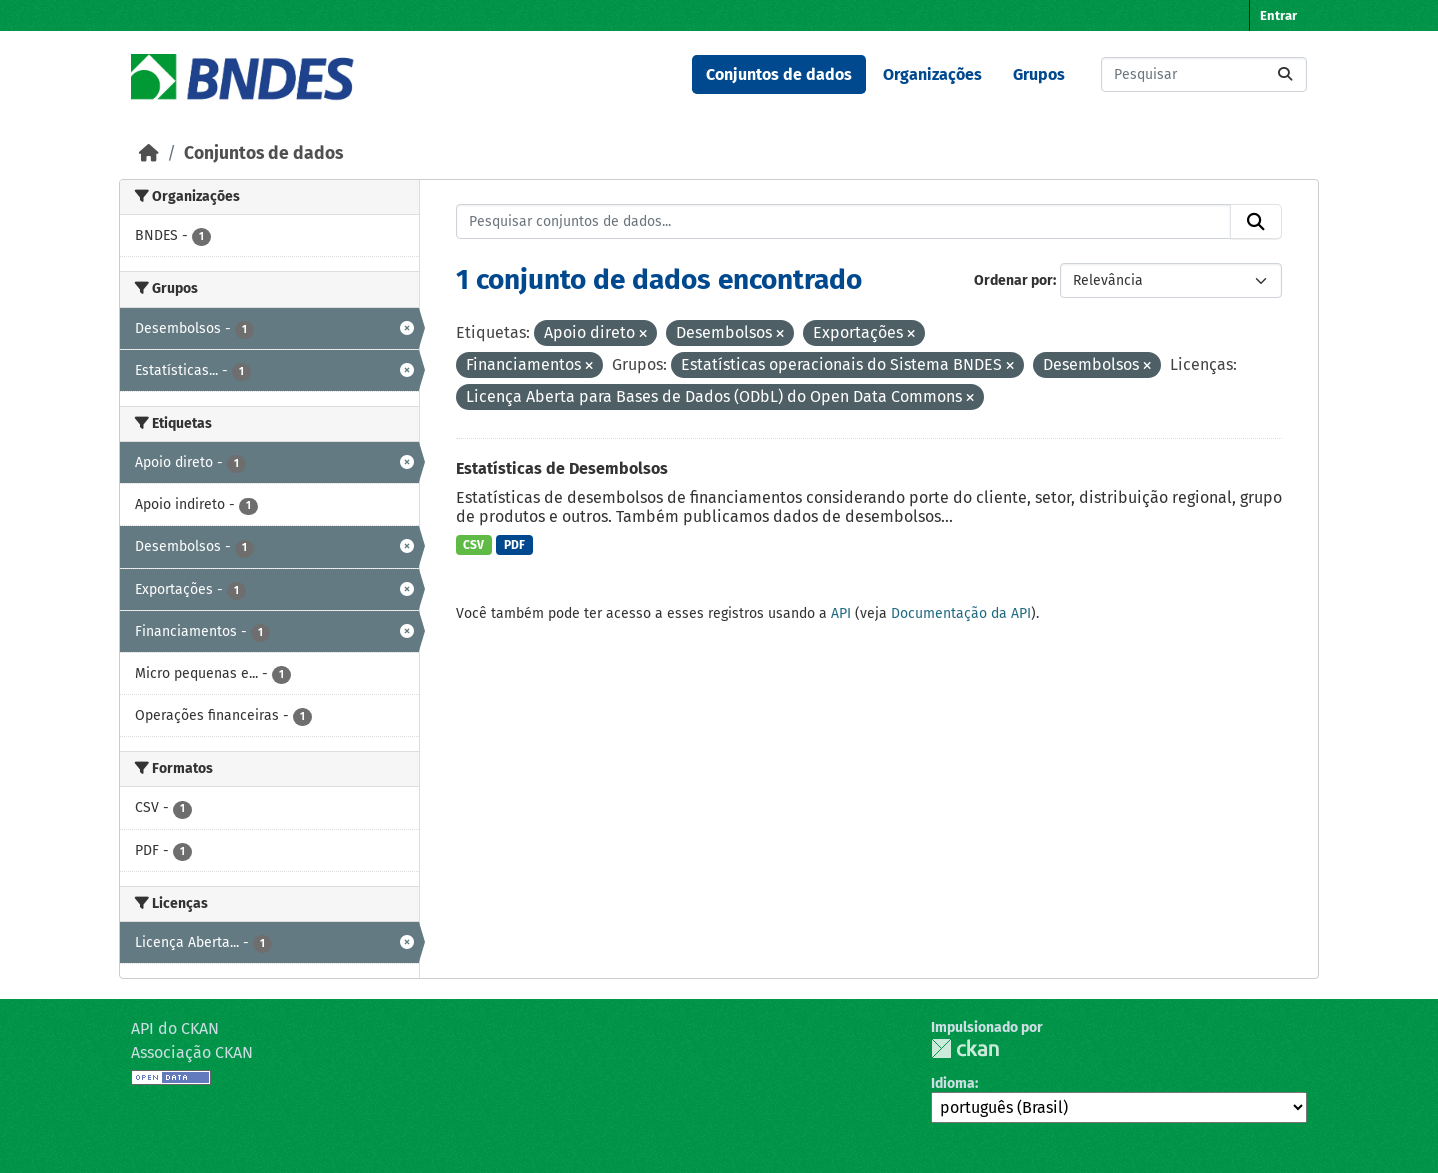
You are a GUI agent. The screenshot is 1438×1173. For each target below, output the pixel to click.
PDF (514, 545)
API (841, 613)
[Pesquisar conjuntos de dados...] (1204, 74)
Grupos (1039, 74)
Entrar (1278, 15)
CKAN (965, 1048)
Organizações (932, 74)
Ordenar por (1013, 280)
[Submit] (1285, 74)
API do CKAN (175, 1028)
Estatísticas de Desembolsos (562, 468)
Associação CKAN (192, 1052)
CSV (473, 545)
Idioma (953, 1083)
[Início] (149, 153)
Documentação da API (961, 613)
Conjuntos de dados (779, 74)
